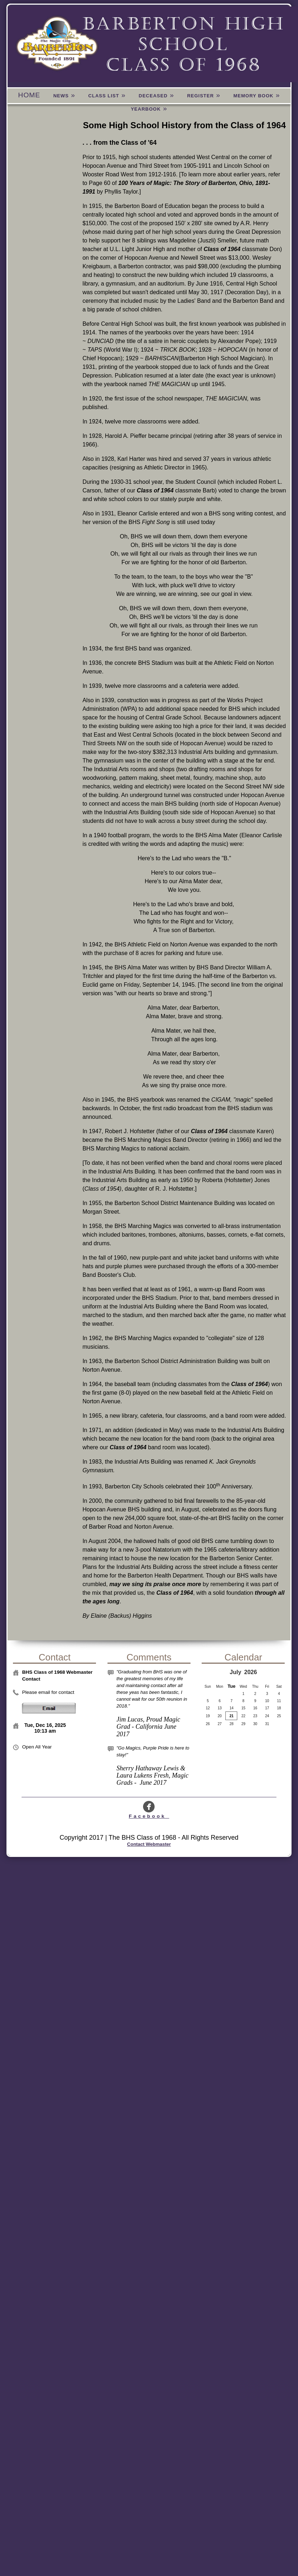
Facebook (149, 1813)
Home (29, 95)
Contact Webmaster (149, 1844)
